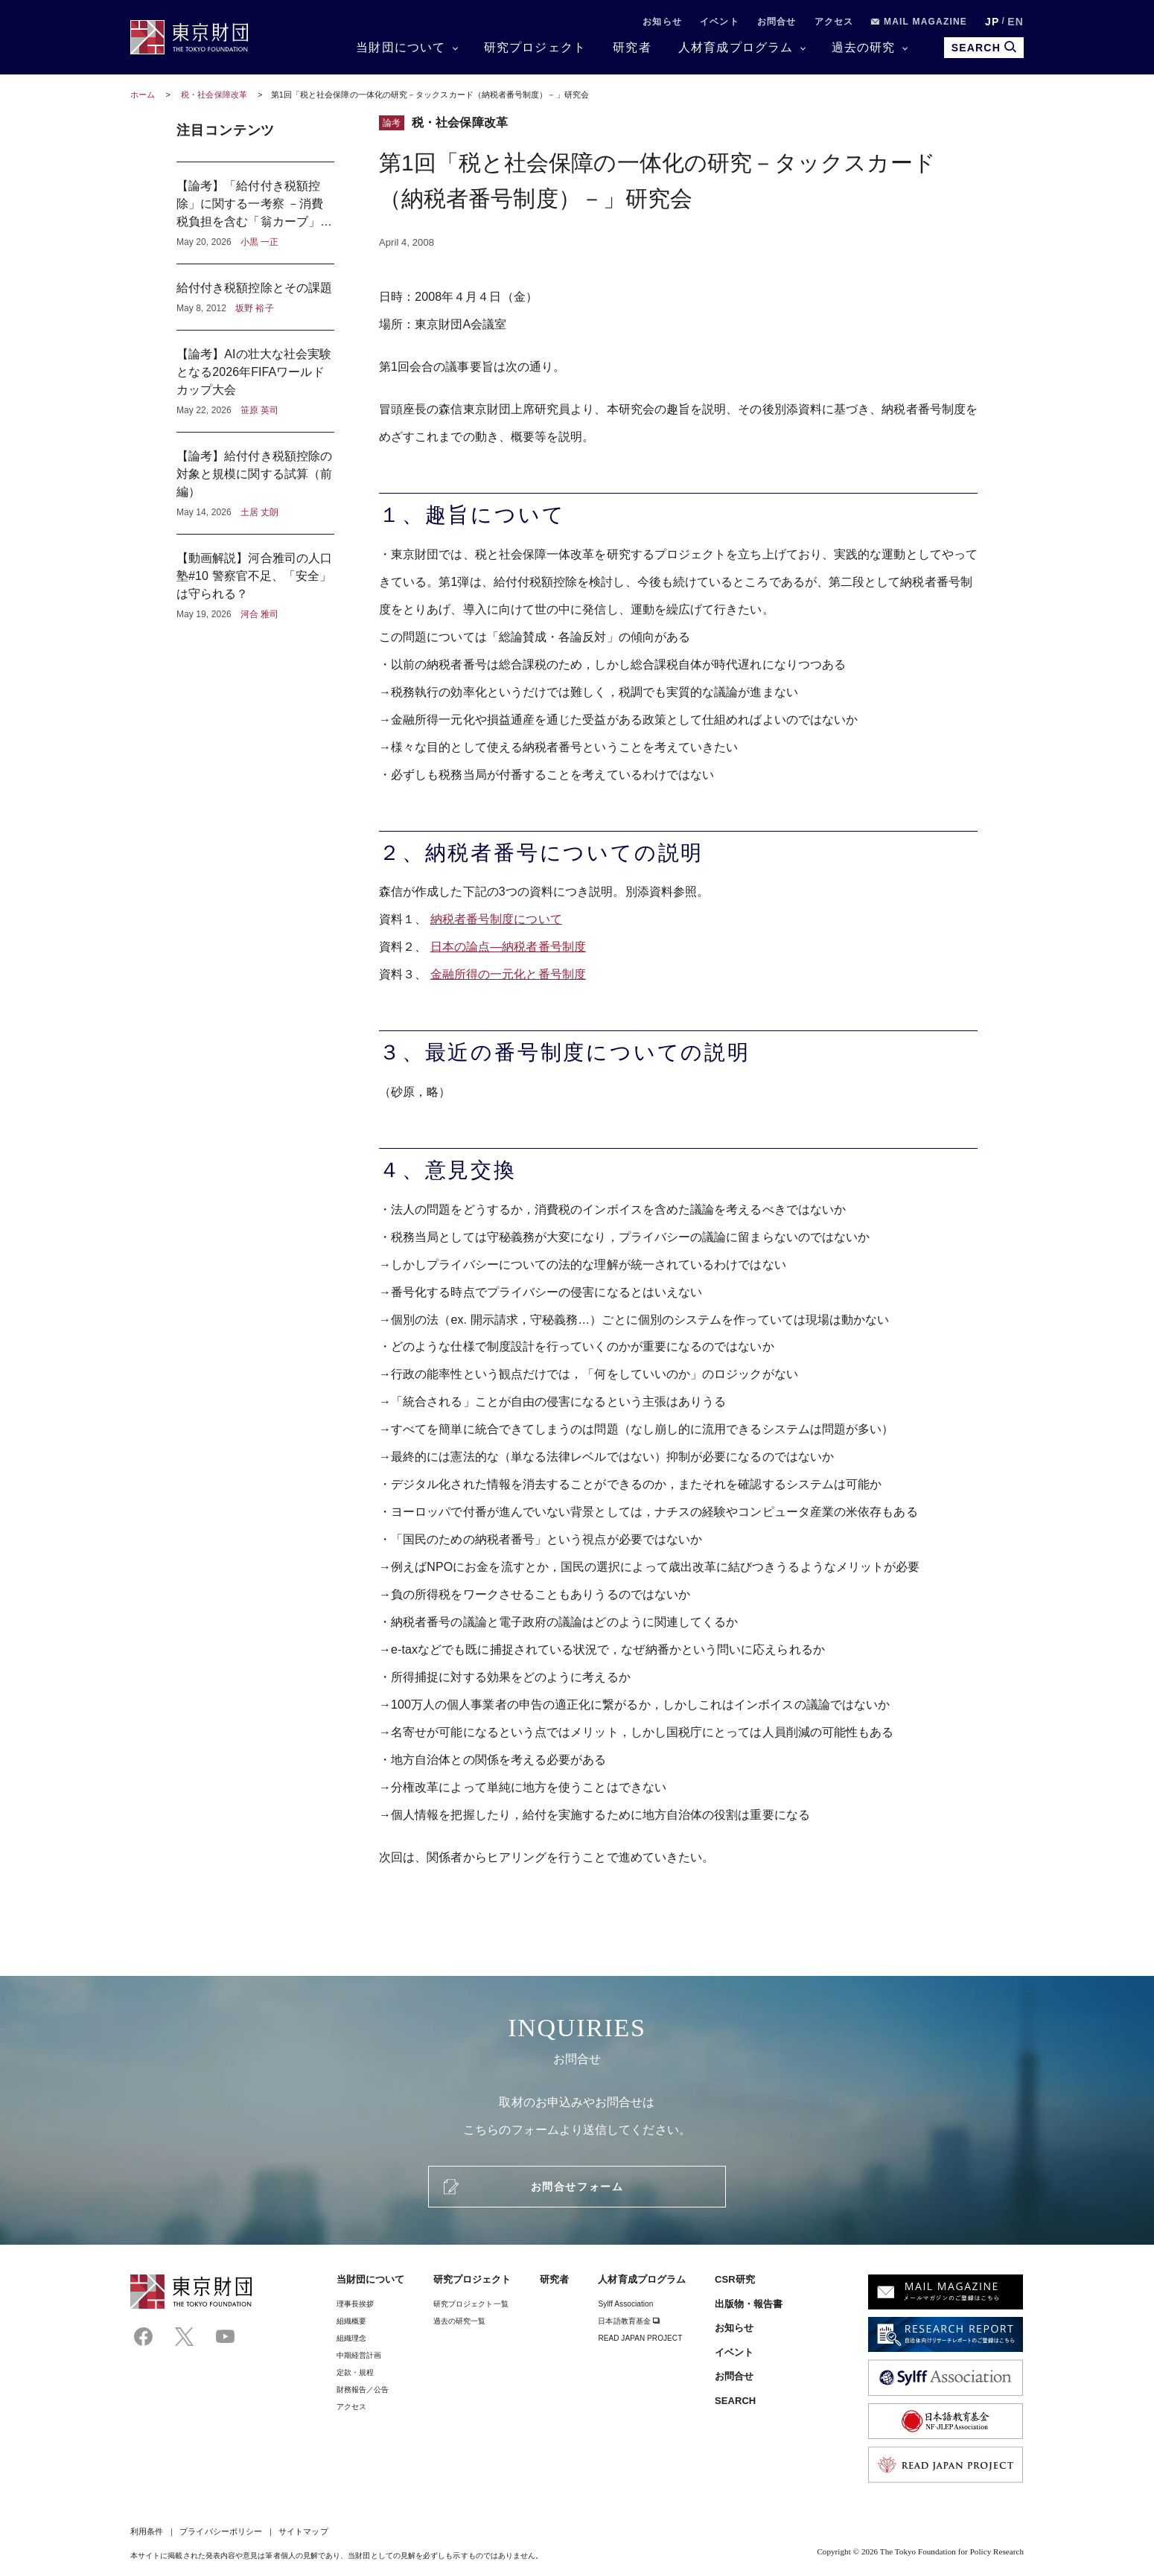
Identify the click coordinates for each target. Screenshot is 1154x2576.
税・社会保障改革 (215, 94)
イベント (719, 21)
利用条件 (146, 2531)
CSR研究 (735, 2279)
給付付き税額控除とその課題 (255, 297)
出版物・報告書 (749, 2303)
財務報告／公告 (363, 2389)
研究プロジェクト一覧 (471, 2304)
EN (1015, 22)
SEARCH (735, 2400)
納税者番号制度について (496, 919)
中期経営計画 (359, 2355)
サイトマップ (303, 2531)
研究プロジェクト (535, 47)
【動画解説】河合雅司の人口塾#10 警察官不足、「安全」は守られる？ (255, 578)
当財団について (400, 47)
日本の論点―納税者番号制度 (508, 946)
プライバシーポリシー (220, 2531)
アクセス (834, 21)
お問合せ (777, 21)
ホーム (142, 94)
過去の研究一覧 (459, 2321)
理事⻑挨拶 (355, 2304)
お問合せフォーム (577, 2187)
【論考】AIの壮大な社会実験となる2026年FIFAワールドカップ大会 (255, 381)
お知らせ (662, 21)
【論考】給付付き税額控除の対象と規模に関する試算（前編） (255, 483)
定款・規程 (355, 2372)
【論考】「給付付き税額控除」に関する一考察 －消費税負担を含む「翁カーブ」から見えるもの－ (255, 213)
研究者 (632, 47)
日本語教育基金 (629, 2321)
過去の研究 (864, 47)
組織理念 (351, 2338)
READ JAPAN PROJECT (640, 2338)
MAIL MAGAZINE (919, 21)
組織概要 (351, 2321)
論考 (392, 123)
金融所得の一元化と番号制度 (508, 974)
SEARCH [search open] (983, 47)
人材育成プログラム (736, 47)
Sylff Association (625, 2304)
